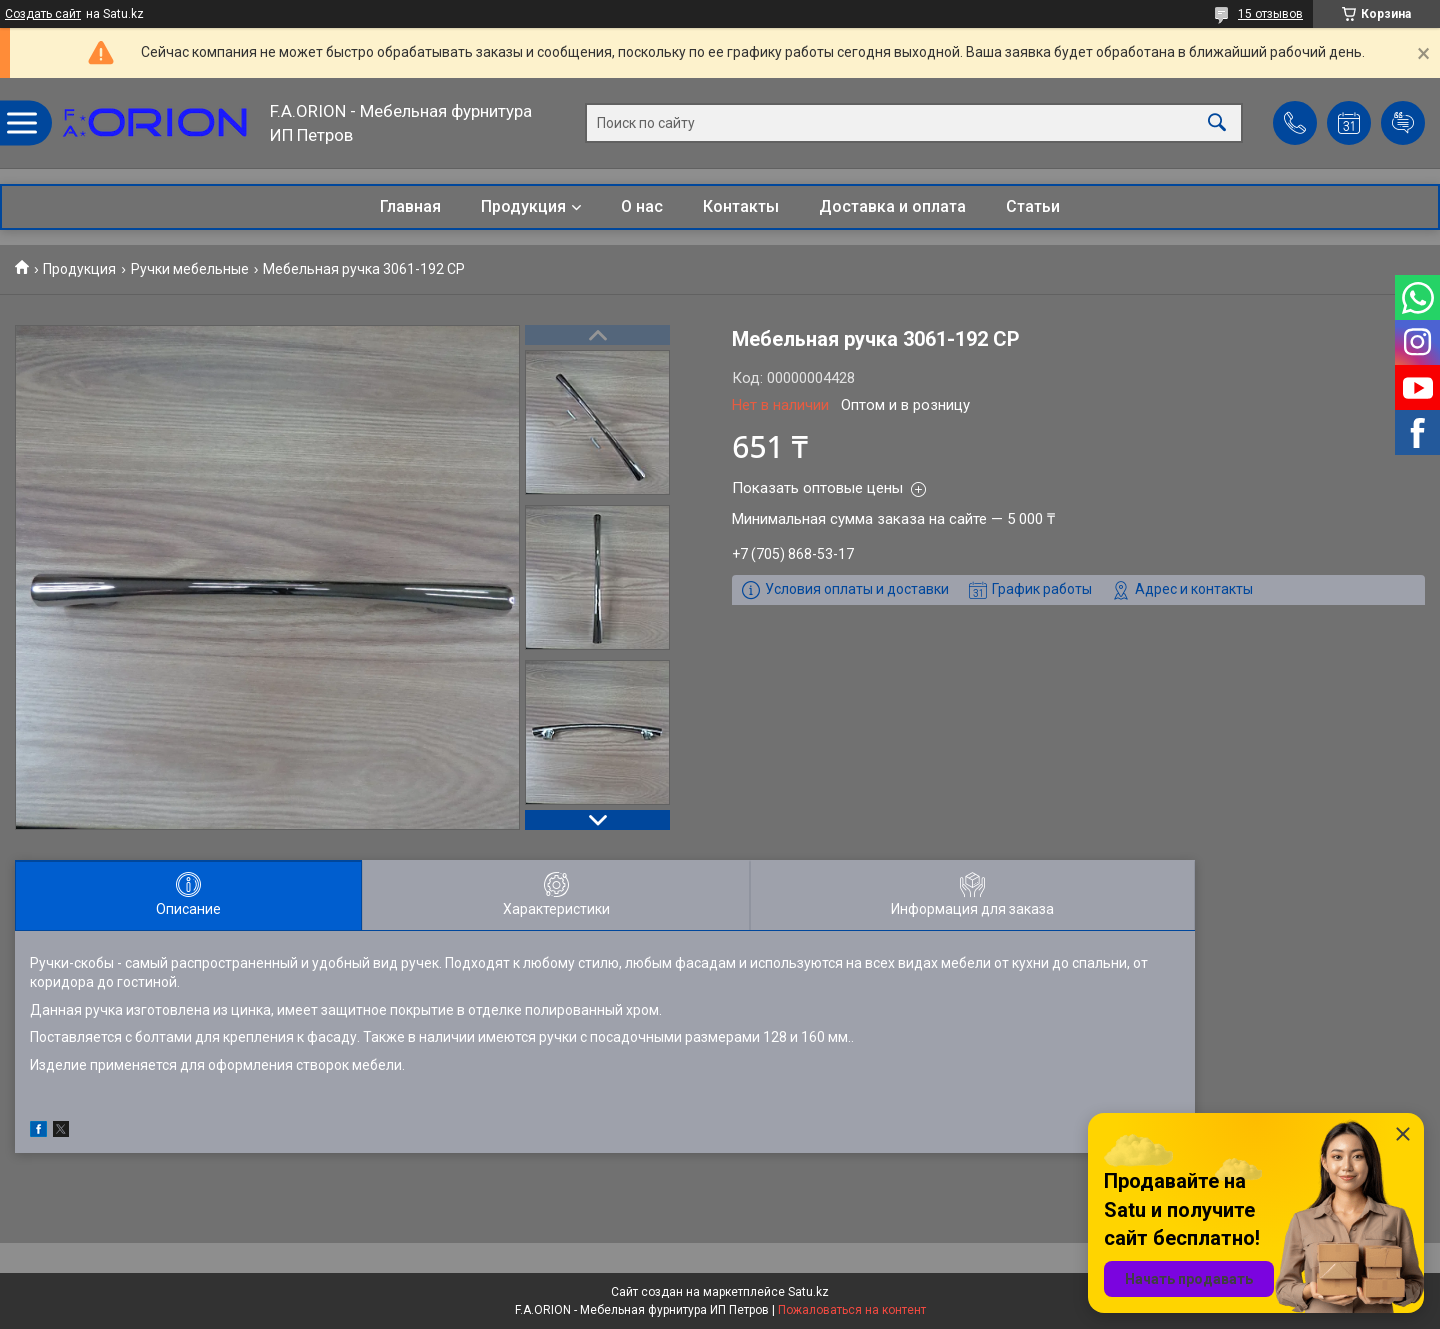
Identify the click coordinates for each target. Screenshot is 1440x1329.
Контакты (741, 206)
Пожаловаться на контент (852, 1310)
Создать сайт (43, 14)
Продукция (523, 206)
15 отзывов (1270, 14)
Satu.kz (808, 1292)
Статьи (1033, 206)
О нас (642, 206)
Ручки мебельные (190, 269)
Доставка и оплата (892, 206)
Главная (410, 206)
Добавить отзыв (1403, 123)
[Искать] (1217, 123)
